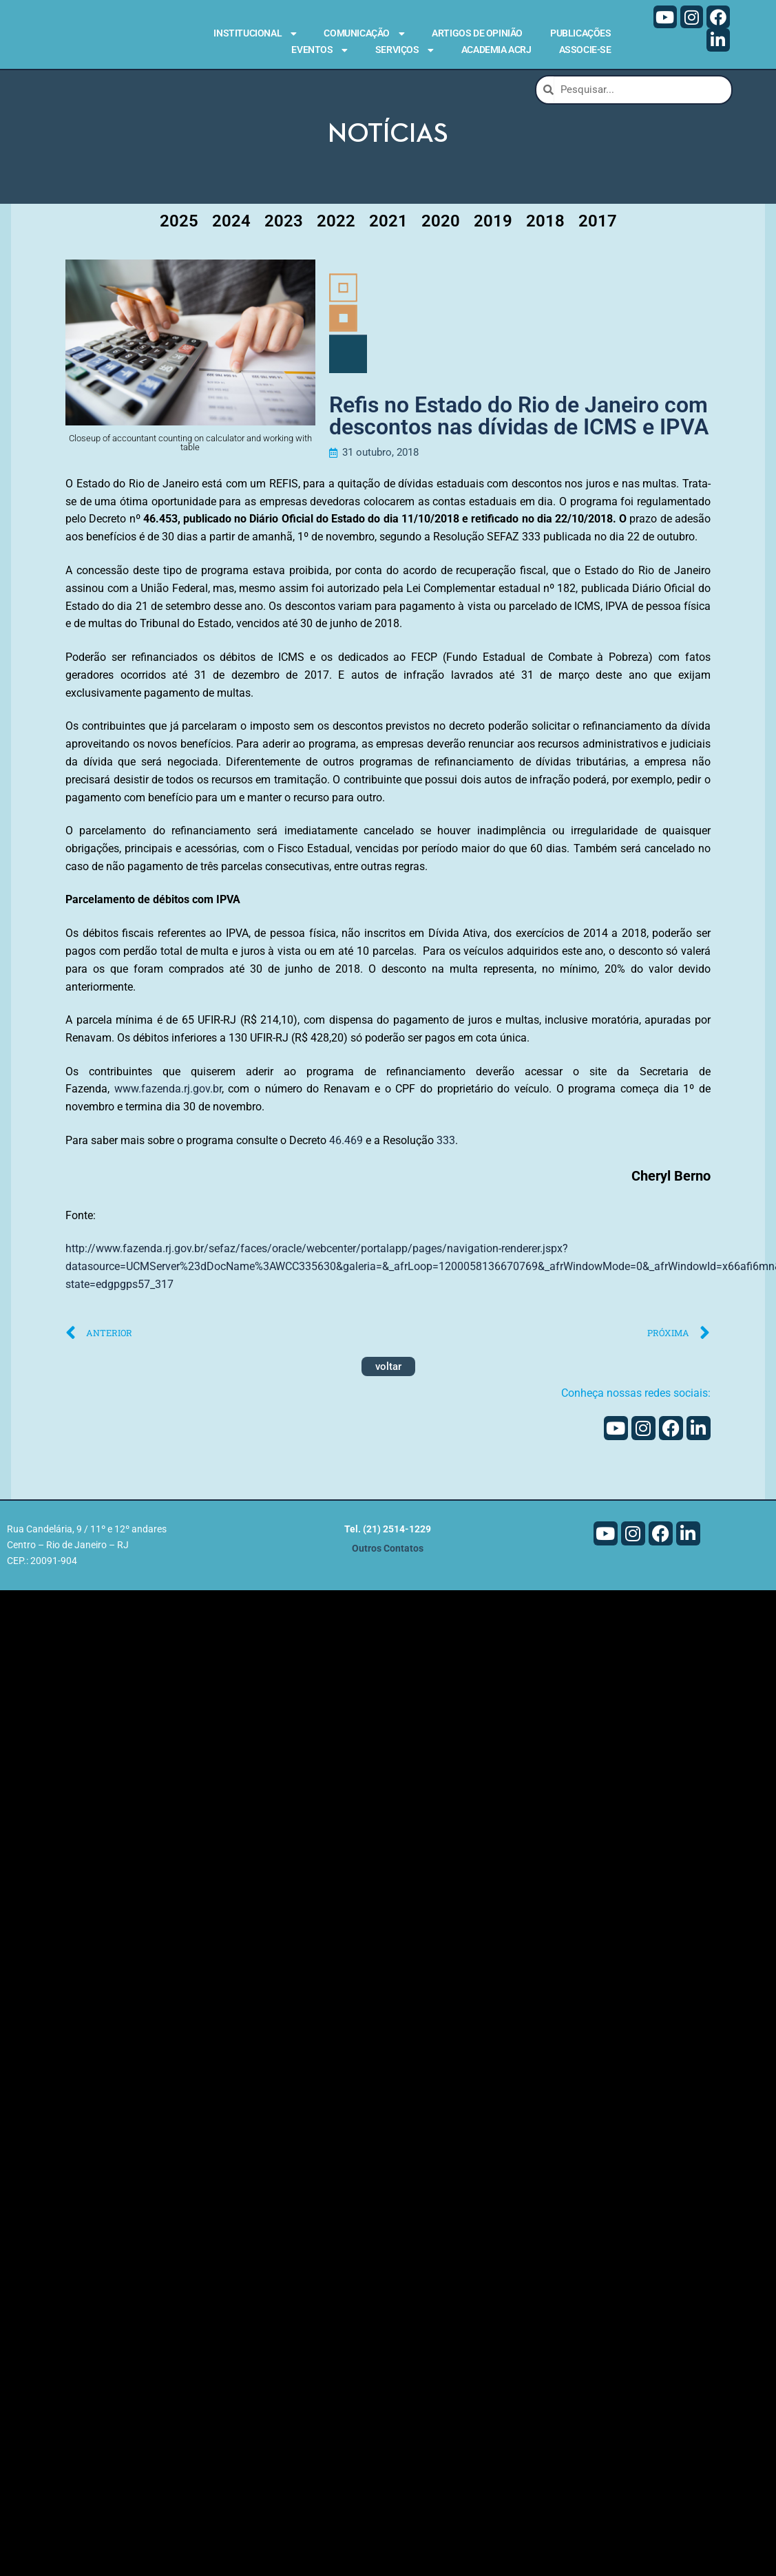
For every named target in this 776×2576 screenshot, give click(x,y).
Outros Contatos (387, 1553)
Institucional (254, 33)
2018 (545, 225)
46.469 (346, 1144)
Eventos (319, 50)
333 (446, 1144)
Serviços (404, 50)
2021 (388, 225)
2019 (493, 225)
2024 (231, 225)
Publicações (580, 33)
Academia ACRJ (496, 49)
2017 (597, 225)
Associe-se (585, 49)
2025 (179, 225)
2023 (283, 225)
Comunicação (364, 33)
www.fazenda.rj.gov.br (168, 1093)
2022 (336, 225)
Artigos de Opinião (477, 33)
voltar (388, 1370)
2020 (440, 225)
